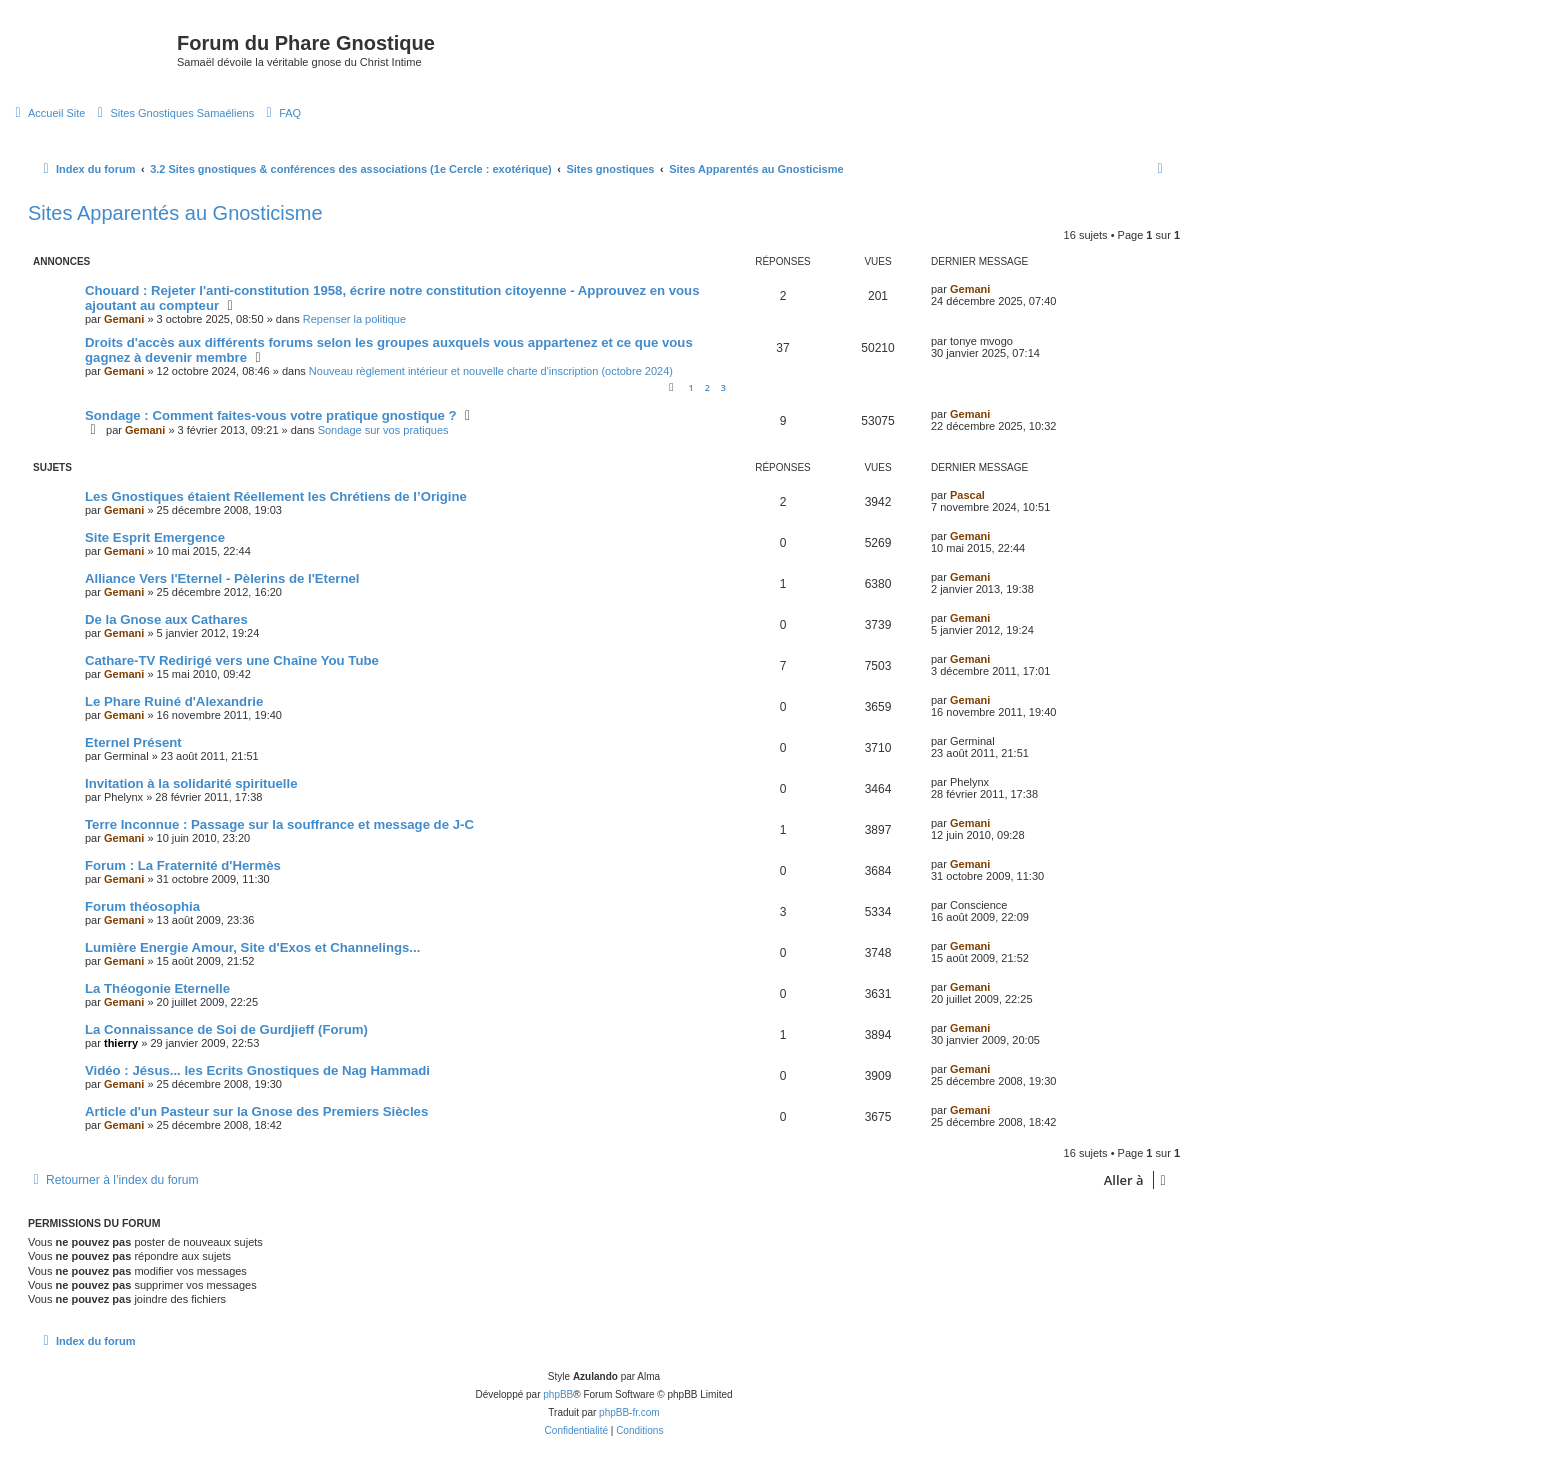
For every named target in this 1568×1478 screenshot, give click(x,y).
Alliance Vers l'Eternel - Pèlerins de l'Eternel (222, 578)
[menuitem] (47, 113)
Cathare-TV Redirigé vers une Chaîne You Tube (232, 660)
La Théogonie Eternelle (157, 988)
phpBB (558, 1394)
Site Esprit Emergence (155, 537)
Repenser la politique (354, 319)
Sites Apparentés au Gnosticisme (175, 213)
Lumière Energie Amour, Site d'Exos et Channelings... (252, 947)
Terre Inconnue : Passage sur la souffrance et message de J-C (279, 824)
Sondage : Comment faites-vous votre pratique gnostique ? (271, 415)
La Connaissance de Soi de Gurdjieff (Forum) (226, 1029)
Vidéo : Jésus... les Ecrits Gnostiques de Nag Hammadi (257, 1070)
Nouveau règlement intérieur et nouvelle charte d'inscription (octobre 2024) (491, 371)
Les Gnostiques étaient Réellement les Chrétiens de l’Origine (276, 496)
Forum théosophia (142, 906)
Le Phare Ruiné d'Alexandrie (174, 701)
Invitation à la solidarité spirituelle (191, 783)
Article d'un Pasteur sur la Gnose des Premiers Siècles (256, 1111)
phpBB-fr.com (629, 1412)
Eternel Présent (133, 742)
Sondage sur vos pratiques (383, 430)
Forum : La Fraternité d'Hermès (183, 865)
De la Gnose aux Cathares (166, 619)
